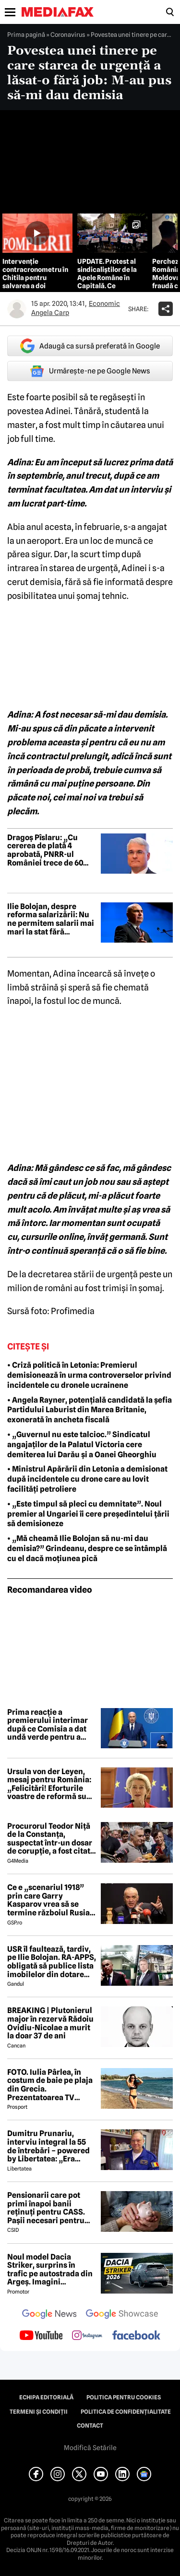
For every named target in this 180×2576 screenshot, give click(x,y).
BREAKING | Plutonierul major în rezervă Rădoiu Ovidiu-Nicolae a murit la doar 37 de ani (50, 2023)
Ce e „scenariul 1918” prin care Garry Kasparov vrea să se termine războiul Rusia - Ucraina (50, 1900)
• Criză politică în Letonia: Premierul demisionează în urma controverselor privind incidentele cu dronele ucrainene (89, 1375)
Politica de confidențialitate (126, 2411)
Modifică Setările (90, 2448)
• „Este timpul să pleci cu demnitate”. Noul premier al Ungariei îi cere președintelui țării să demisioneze (88, 1514)
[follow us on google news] (49, 2315)
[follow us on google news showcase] (122, 2315)
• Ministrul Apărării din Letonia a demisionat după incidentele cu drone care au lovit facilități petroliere (87, 1479)
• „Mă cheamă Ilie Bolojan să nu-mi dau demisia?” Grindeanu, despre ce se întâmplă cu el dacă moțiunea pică (87, 1548)
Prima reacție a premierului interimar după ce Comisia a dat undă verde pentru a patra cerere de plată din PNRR (47, 1725)
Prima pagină (26, 34)
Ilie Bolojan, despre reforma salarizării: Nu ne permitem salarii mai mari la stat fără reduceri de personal (50, 919)
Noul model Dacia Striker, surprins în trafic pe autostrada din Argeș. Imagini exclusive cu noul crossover (50, 2269)
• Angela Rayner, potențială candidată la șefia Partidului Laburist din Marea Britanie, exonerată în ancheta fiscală (89, 1410)
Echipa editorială (46, 2397)
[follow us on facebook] (136, 2335)
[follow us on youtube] (41, 2336)
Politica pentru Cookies (123, 2397)
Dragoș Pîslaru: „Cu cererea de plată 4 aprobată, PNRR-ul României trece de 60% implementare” (49, 850)
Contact (90, 2425)
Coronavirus (67, 34)
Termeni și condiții (39, 2411)
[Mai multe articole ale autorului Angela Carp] (16, 308)
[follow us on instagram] (87, 2336)
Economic (104, 303)
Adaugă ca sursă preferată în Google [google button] (90, 345)
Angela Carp (50, 312)
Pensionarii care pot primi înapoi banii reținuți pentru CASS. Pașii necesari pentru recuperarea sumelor (46, 2208)
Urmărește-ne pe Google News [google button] (90, 371)
